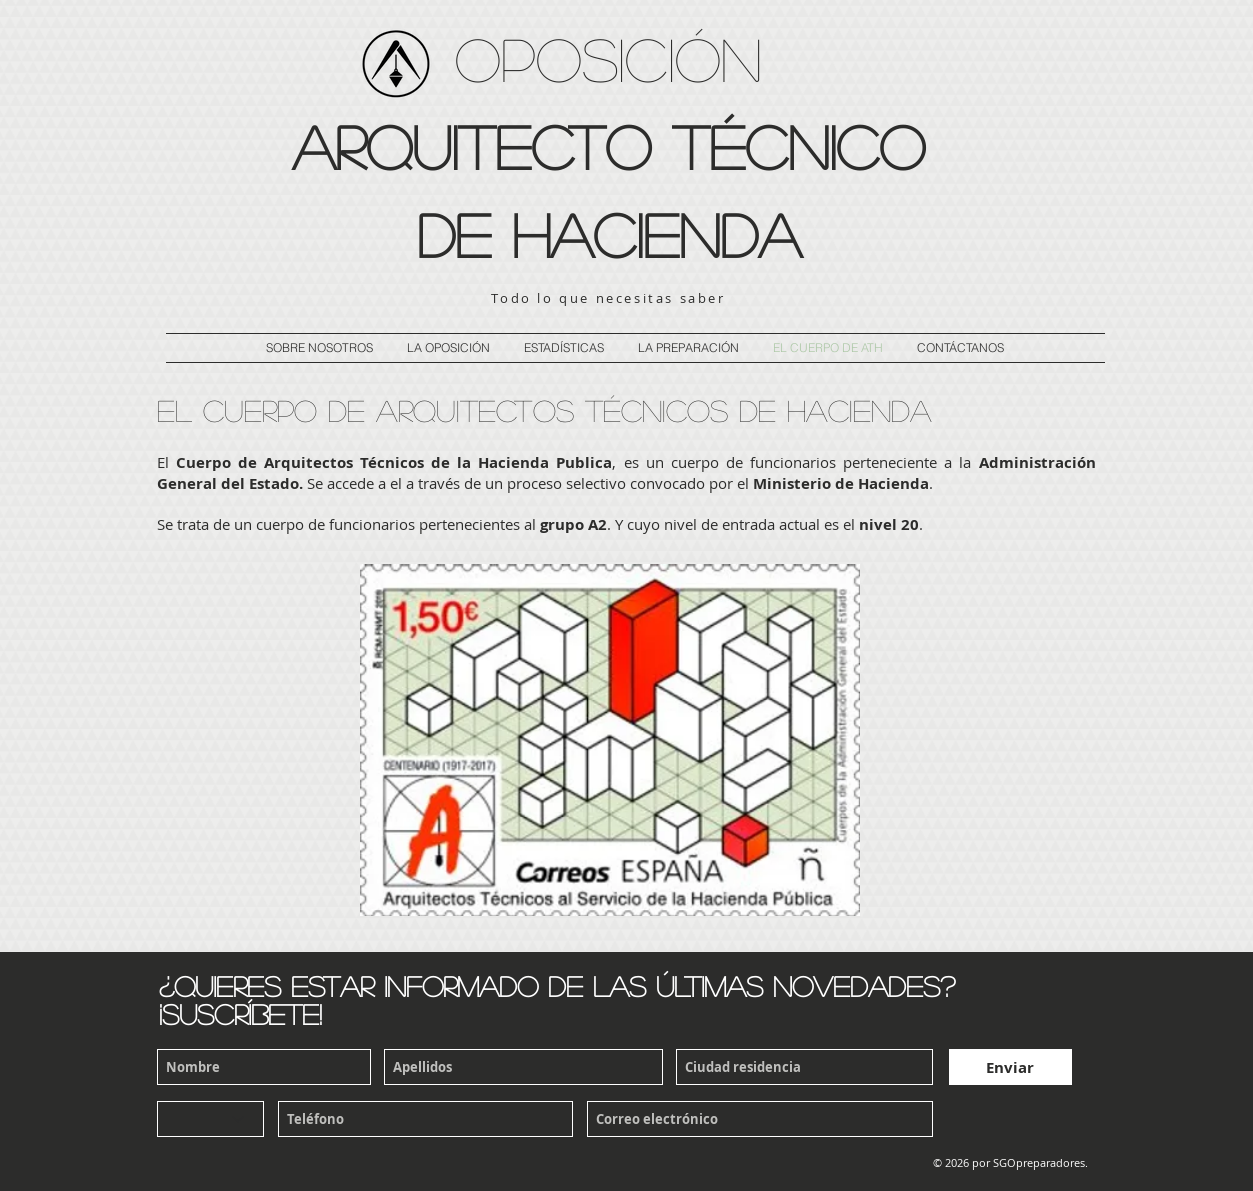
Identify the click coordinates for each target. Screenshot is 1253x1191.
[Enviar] (1010, 1067)
